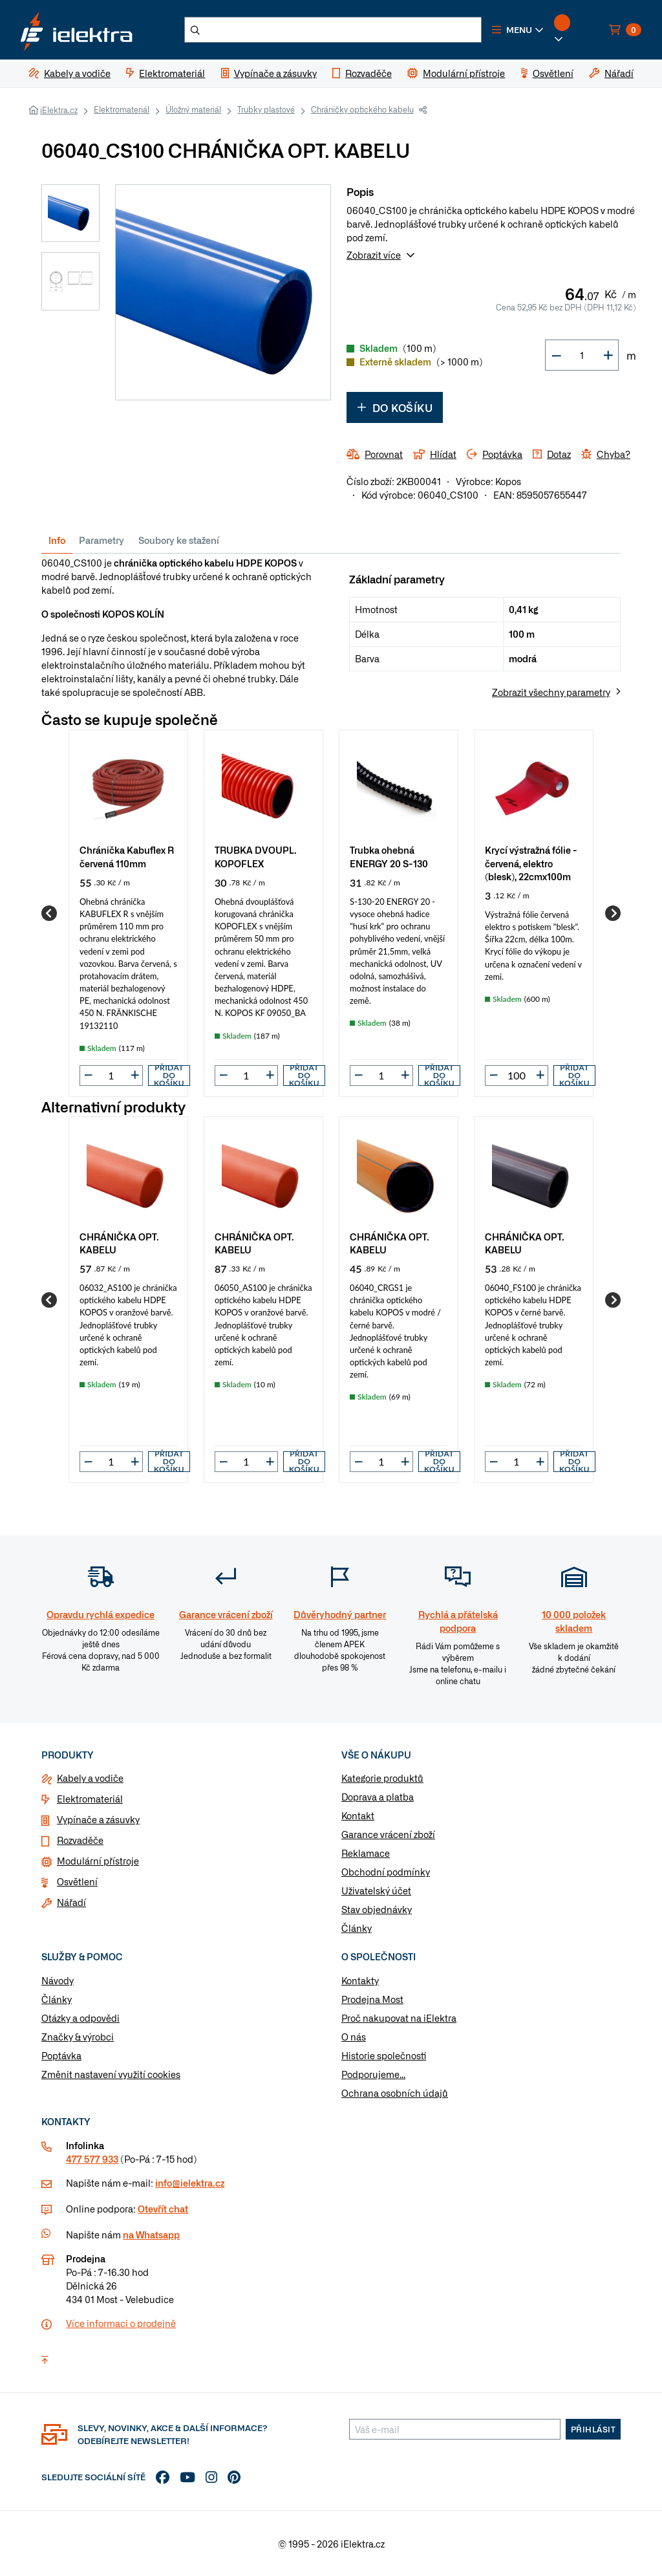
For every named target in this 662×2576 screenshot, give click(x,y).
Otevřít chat (163, 2208)
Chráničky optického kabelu (362, 109)
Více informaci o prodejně (121, 2323)
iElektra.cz (59, 109)
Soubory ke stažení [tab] (178, 540)
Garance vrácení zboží (388, 1834)
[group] (128, 913)
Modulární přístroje (98, 1861)
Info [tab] (56, 540)
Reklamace (365, 1853)
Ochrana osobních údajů (394, 2093)
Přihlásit (593, 2429)
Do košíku (394, 407)
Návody (57, 1980)
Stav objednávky (376, 1909)
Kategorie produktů (382, 1778)
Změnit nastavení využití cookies (110, 2074)
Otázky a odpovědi (80, 2018)
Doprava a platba (377, 1796)
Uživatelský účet (376, 1890)
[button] (518, 30)
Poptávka (61, 2055)
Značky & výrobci (77, 2036)
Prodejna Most (372, 1999)
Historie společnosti (383, 2055)
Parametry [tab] (101, 540)
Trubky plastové (266, 109)
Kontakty (360, 1980)
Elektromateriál (121, 109)
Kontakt (357, 1815)
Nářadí (71, 1902)
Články (356, 1928)
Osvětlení (77, 1881)
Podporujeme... (373, 2074)
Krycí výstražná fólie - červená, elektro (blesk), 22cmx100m (531, 862)
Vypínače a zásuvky (98, 1819)
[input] (111, 1074)
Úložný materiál (193, 109)
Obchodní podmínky (385, 1872)
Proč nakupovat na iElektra (398, 2018)
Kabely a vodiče (90, 1778)
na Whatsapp (151, 2234)
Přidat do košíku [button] (169, 1075)
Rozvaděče (80, 1840)
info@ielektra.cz (189, 2183)
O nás (353, 2036)
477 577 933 (92, 2159)
